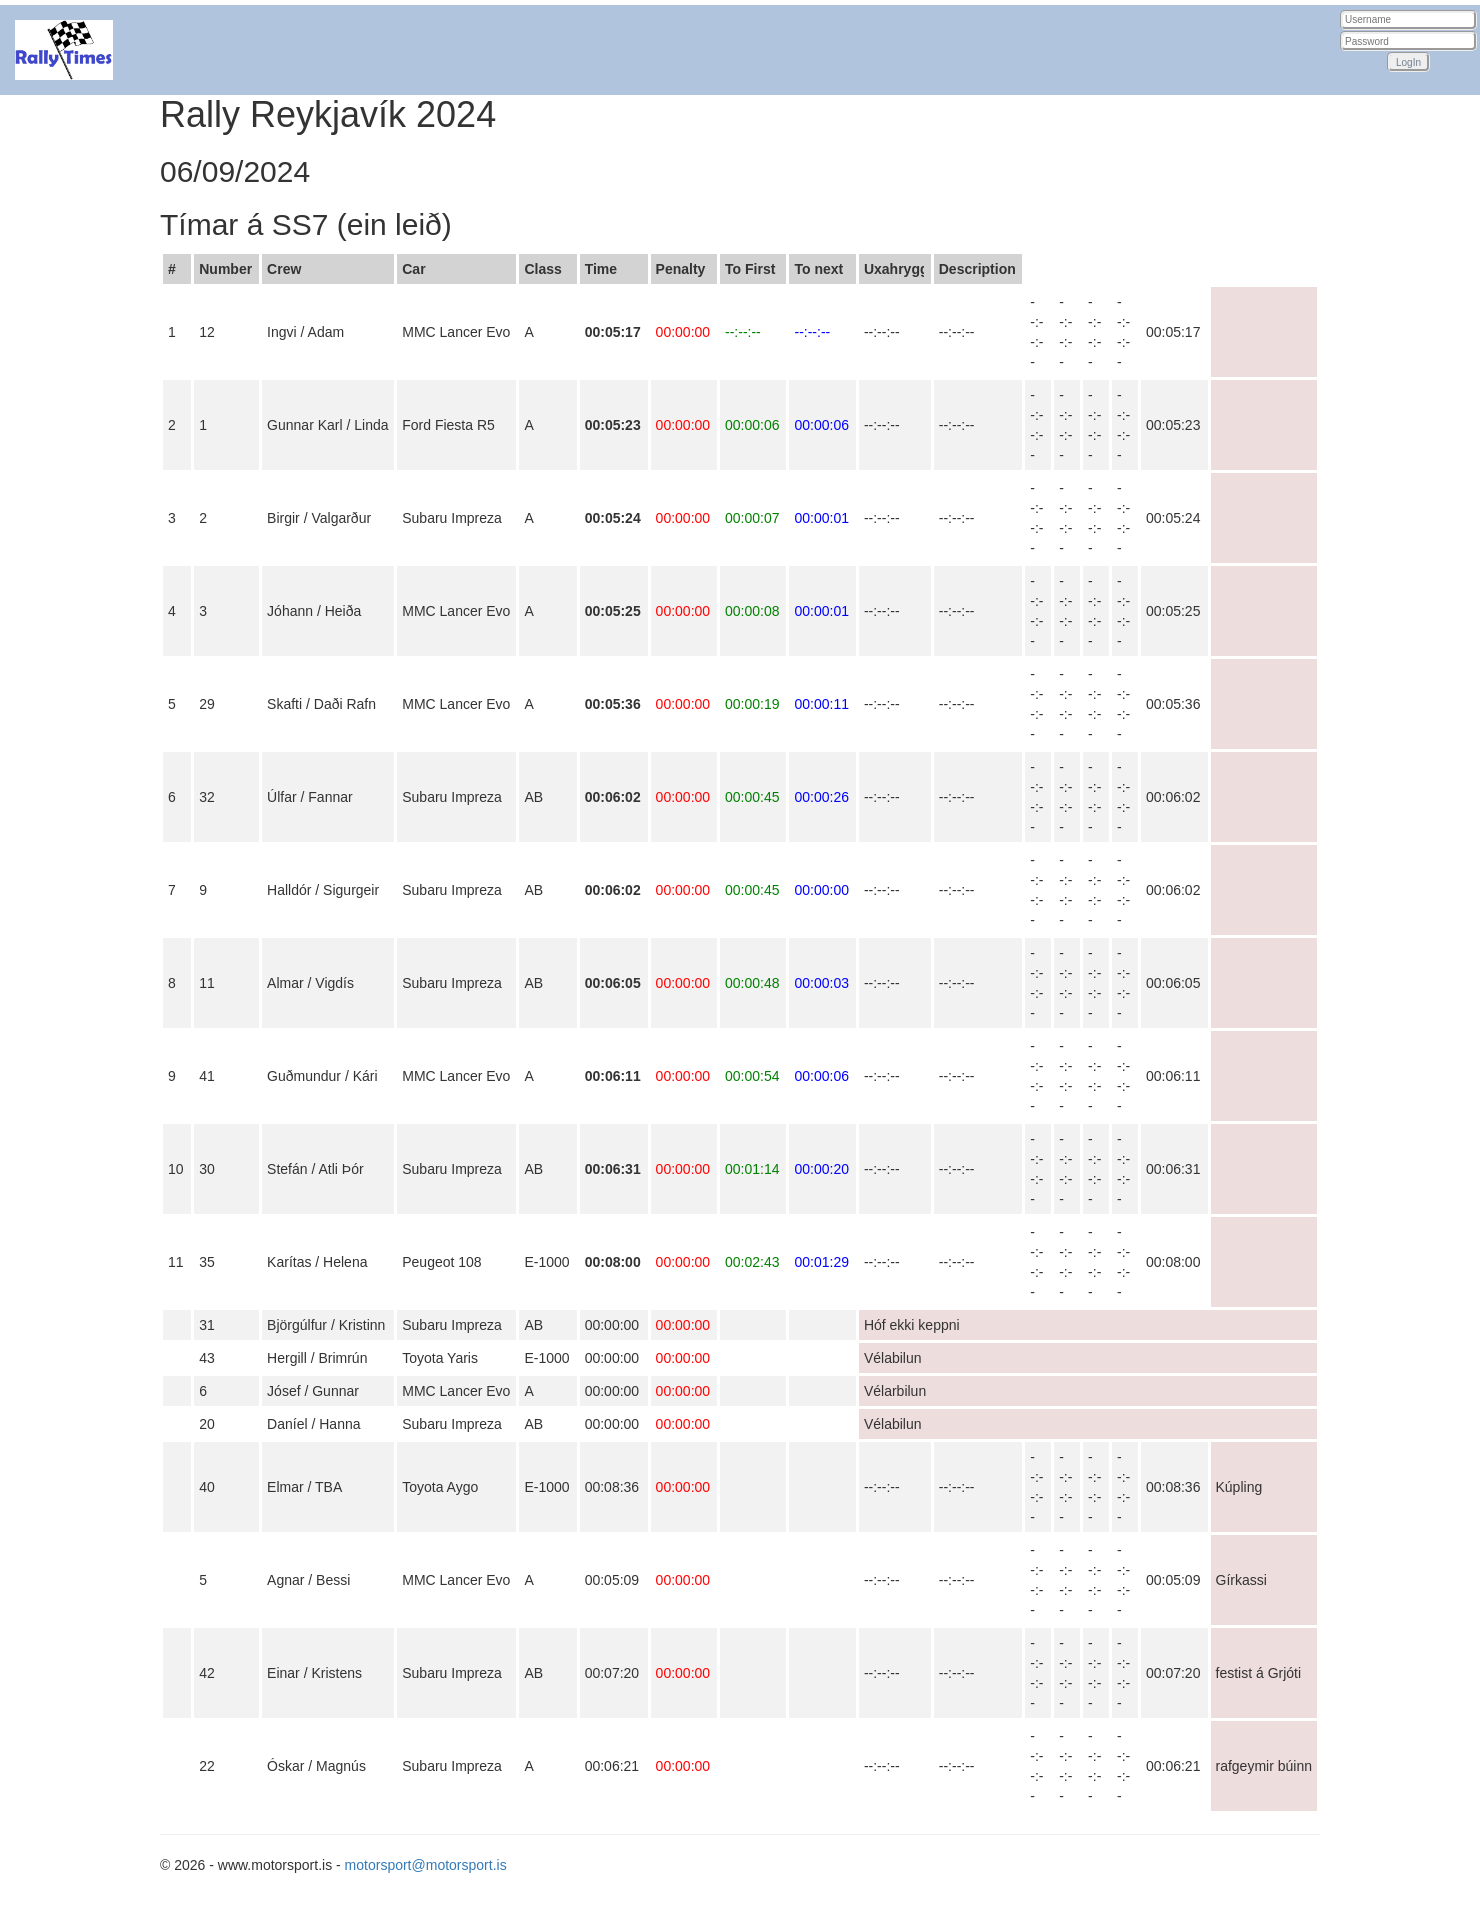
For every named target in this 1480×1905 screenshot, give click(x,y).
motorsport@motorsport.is (426, 1865)
